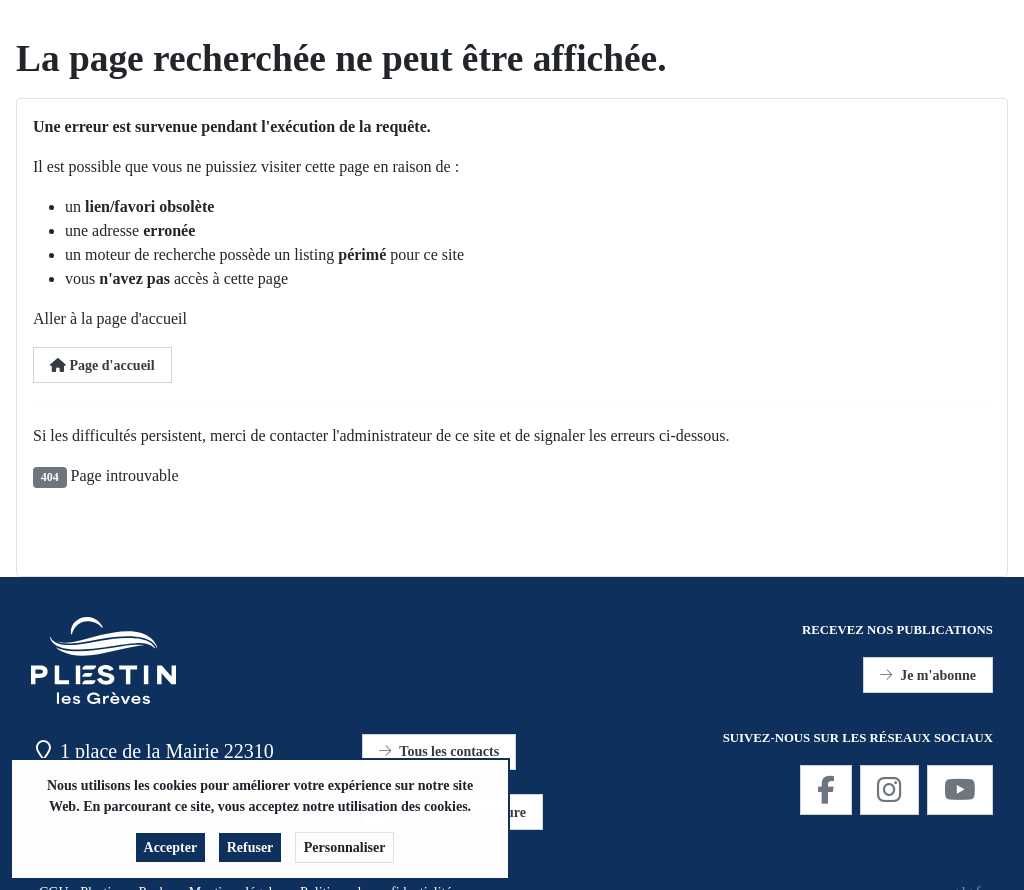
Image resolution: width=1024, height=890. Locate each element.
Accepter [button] (171, 853)
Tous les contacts (439, 751)
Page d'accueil (102, 365)
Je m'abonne (928, 675)
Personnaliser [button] (345, 853)
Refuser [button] (250, 853)
